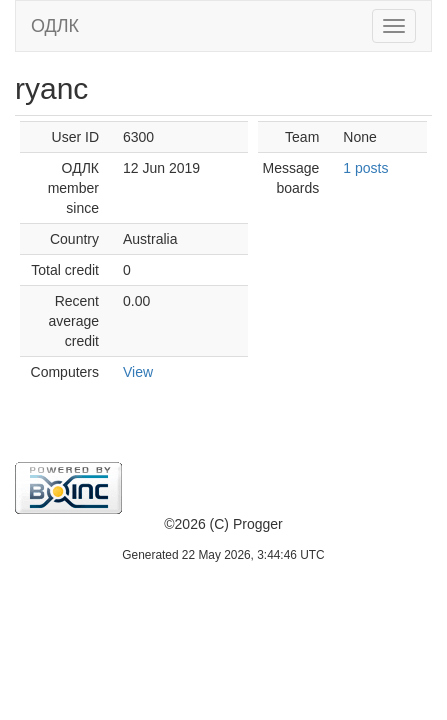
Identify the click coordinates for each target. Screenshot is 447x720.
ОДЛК (55, 26)
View (138, 372)
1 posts (365, 168)
